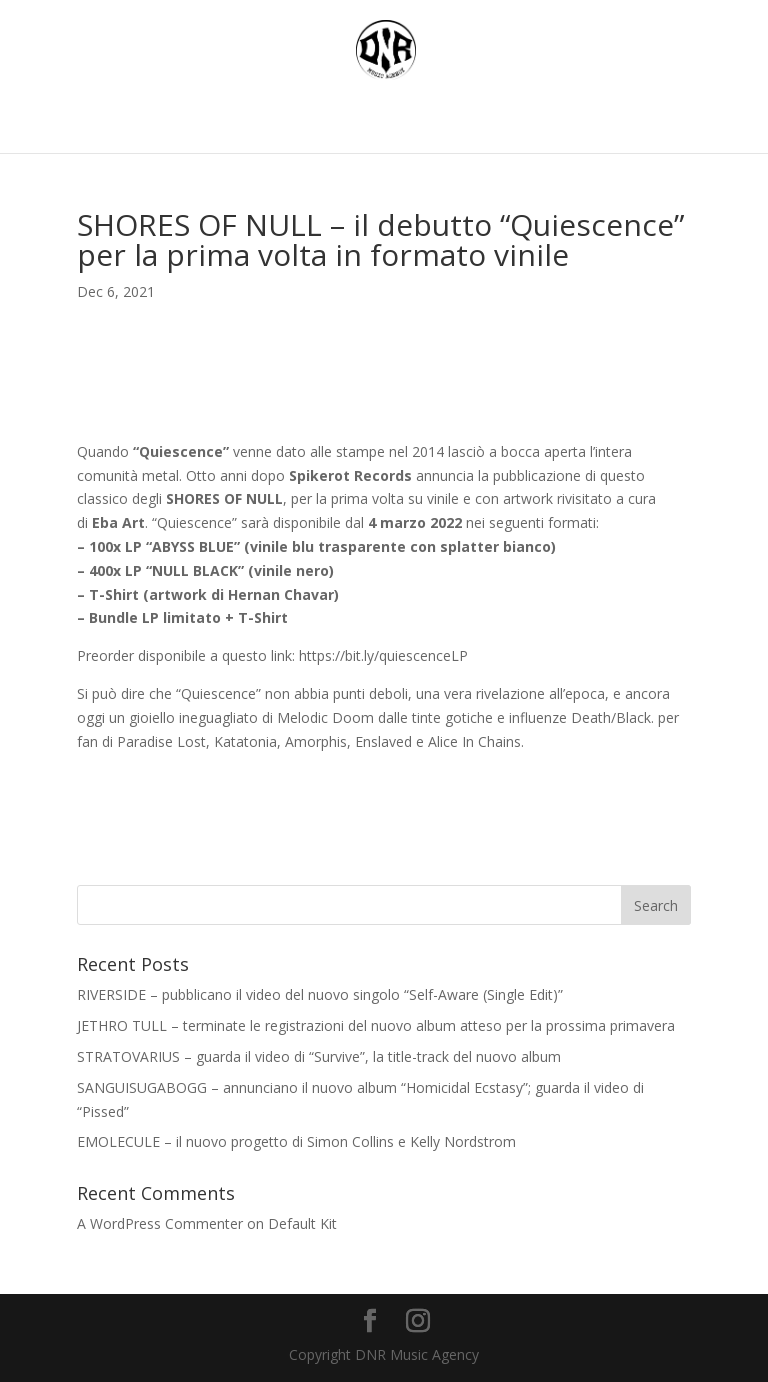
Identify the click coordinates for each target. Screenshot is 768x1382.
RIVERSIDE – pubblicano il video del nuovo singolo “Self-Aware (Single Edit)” (320, 994)
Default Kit (302, 1223)
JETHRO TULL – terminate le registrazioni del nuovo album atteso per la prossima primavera (376, 1025)
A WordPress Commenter (160, 1223)
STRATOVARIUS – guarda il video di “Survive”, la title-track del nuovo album (319, 1056)
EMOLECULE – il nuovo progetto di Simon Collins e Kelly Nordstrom (296, 1141)
